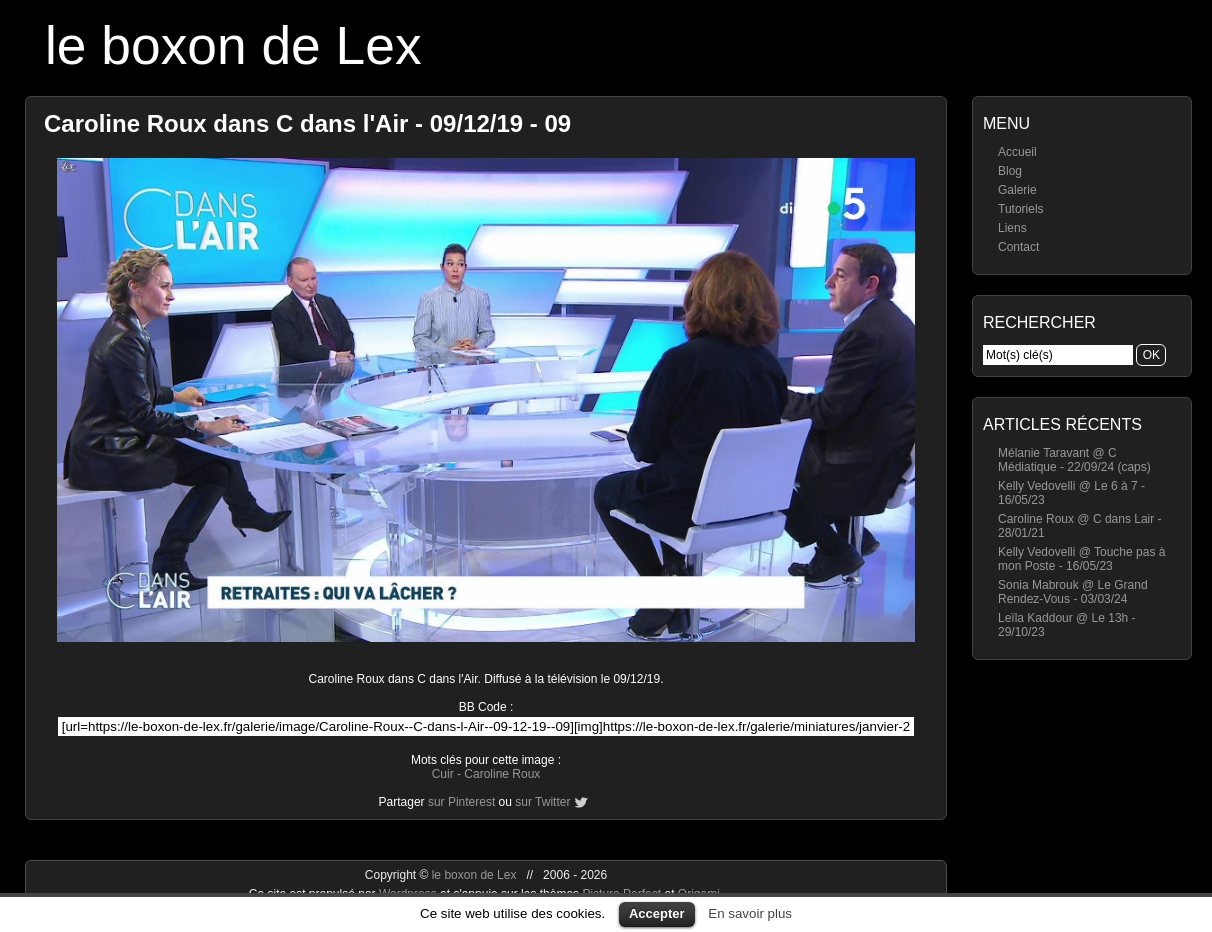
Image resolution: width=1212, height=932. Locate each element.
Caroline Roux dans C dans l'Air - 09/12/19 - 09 (307, 123)
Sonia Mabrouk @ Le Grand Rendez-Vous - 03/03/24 (1073, 592)
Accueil (1017, 152)
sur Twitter (542, 802)
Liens (1012, 228)
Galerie (1017, 190)
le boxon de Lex (233, 45)
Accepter (657, 913)
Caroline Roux (502, 774)
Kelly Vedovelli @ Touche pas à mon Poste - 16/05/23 (1081, 559)
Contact (1018, 247)
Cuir (443, 774)
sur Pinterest (461, 802)
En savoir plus (750, 913)
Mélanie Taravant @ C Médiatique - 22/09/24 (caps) (1074, 460)
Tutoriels (1021, 209)
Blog (1010, 171)
